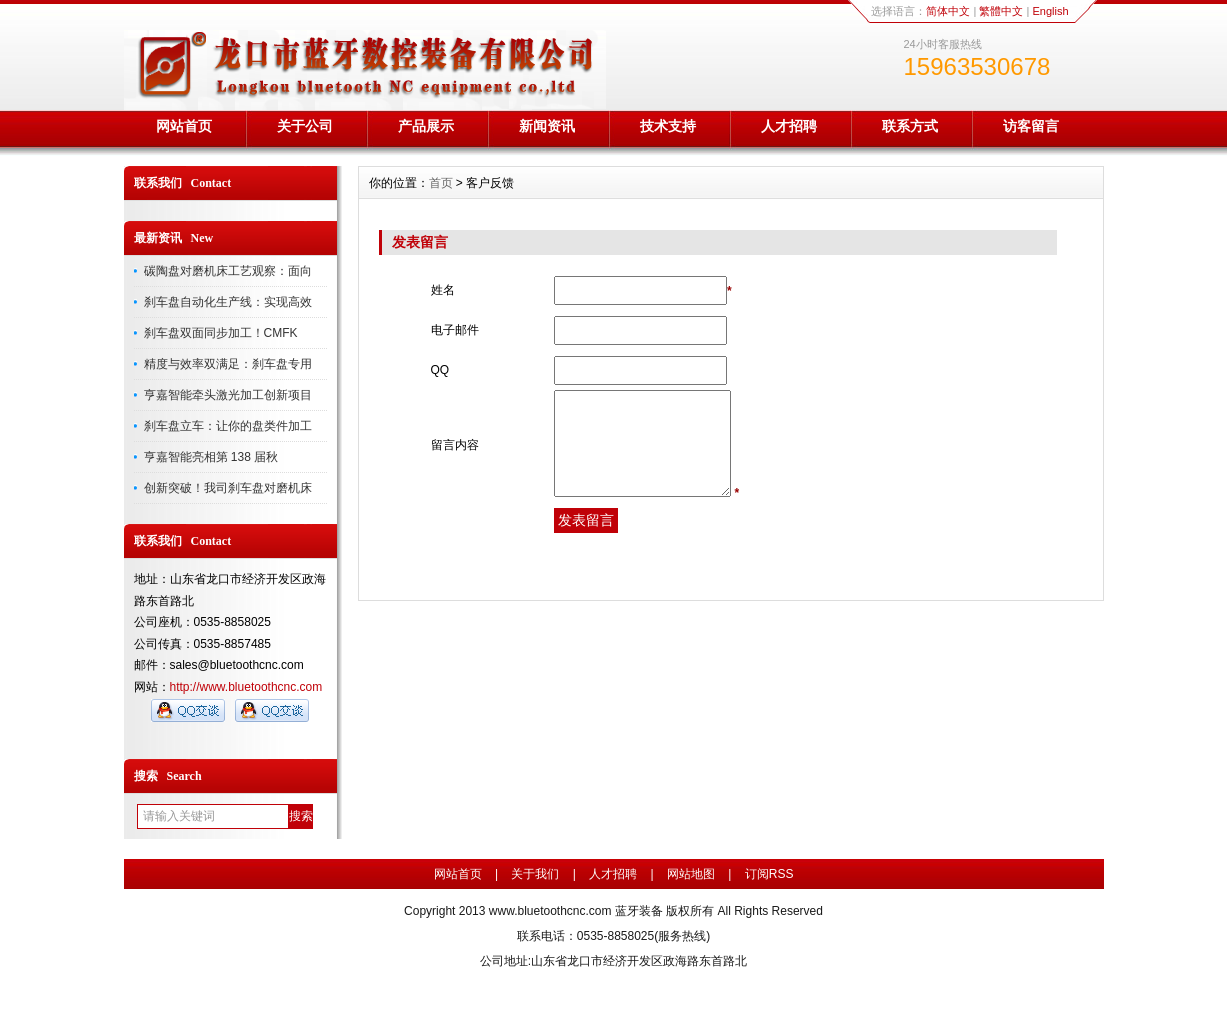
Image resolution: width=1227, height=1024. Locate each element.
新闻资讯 (547, 126)
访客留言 (1031, 126)
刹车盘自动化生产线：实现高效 (228, 302)
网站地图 (691, 874)
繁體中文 (1001, 11)
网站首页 (184, 126)
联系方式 (910, 126)
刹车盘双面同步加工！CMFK (221, 333)
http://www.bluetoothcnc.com (246, 687)
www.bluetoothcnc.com (550, 911)
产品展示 (426, 126)
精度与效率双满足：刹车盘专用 (228, 364)
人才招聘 (789, 126)
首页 (441, 183)
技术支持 (668, 126)
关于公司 (305, 126)
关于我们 (535, 874)
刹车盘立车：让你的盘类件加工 (228, 426)
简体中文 (948, 11)
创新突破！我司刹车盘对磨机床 (228, 488)
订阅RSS (769, 874)
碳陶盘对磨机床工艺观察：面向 (228, 271)
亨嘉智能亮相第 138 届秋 (211, 457)
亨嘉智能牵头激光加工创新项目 (228, 395)
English (1050, 11)
